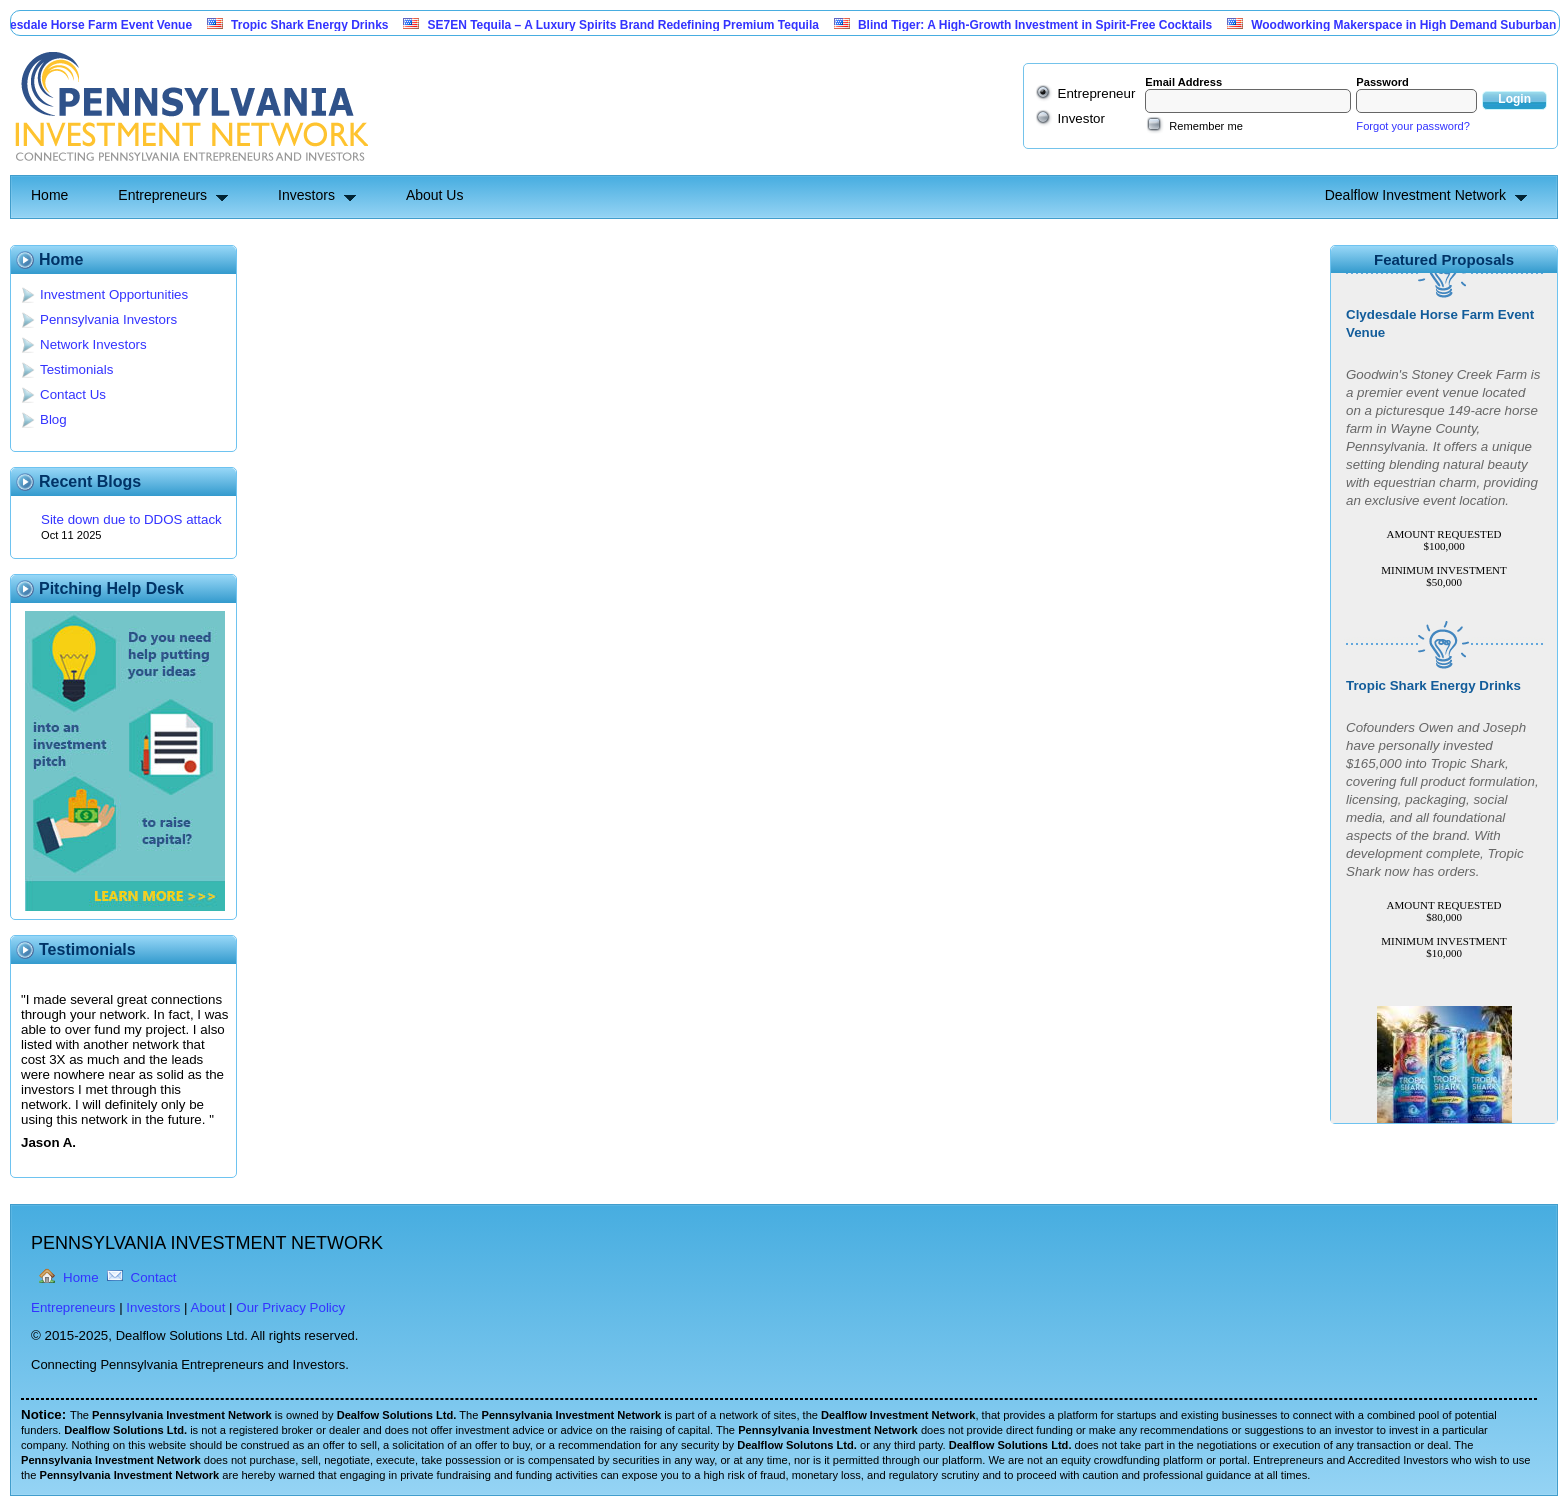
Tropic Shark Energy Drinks (316, 25)
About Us (435, 195)
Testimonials (76, 369)
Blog (53, 419)
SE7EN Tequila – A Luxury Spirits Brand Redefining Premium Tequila (629, 25)
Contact (154, 1277)
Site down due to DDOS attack (131, 519)
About (208, 1307)
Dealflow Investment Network (1415, 195)
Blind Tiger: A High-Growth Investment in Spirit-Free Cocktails (1042, 25)
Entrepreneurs (162, 195)
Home (49, 195)
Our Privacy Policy (290, 1307)
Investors (306, 195)
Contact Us (73, 394)
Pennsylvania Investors (108, 319)
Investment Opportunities (114, 294)
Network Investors (93, 344)
